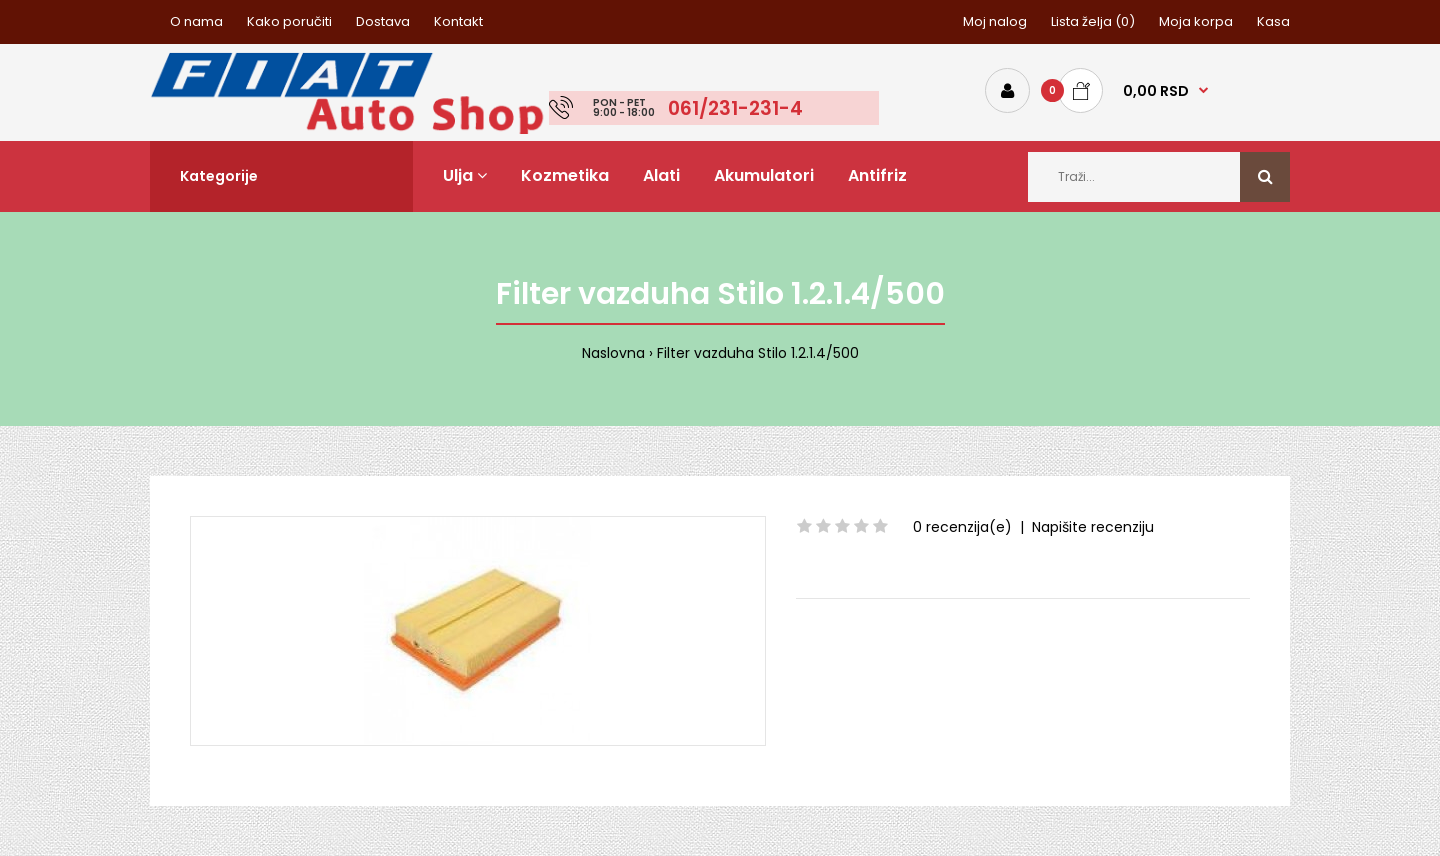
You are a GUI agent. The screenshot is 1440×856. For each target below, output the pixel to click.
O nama (196, 21)
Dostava (383, 21)
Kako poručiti (289, 21)
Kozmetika (565, 175)
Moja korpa (1196, 21)
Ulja (465, 175)
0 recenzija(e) (962, 527)
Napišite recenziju (1093, 527)
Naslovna (613, 353)
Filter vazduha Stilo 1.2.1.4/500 (758, 353)
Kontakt (458, 21)
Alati (661, 175)
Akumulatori (764, 175)
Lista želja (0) (1093, 21)
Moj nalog (995, 21)
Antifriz (877, 175)
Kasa (1273, 21)
